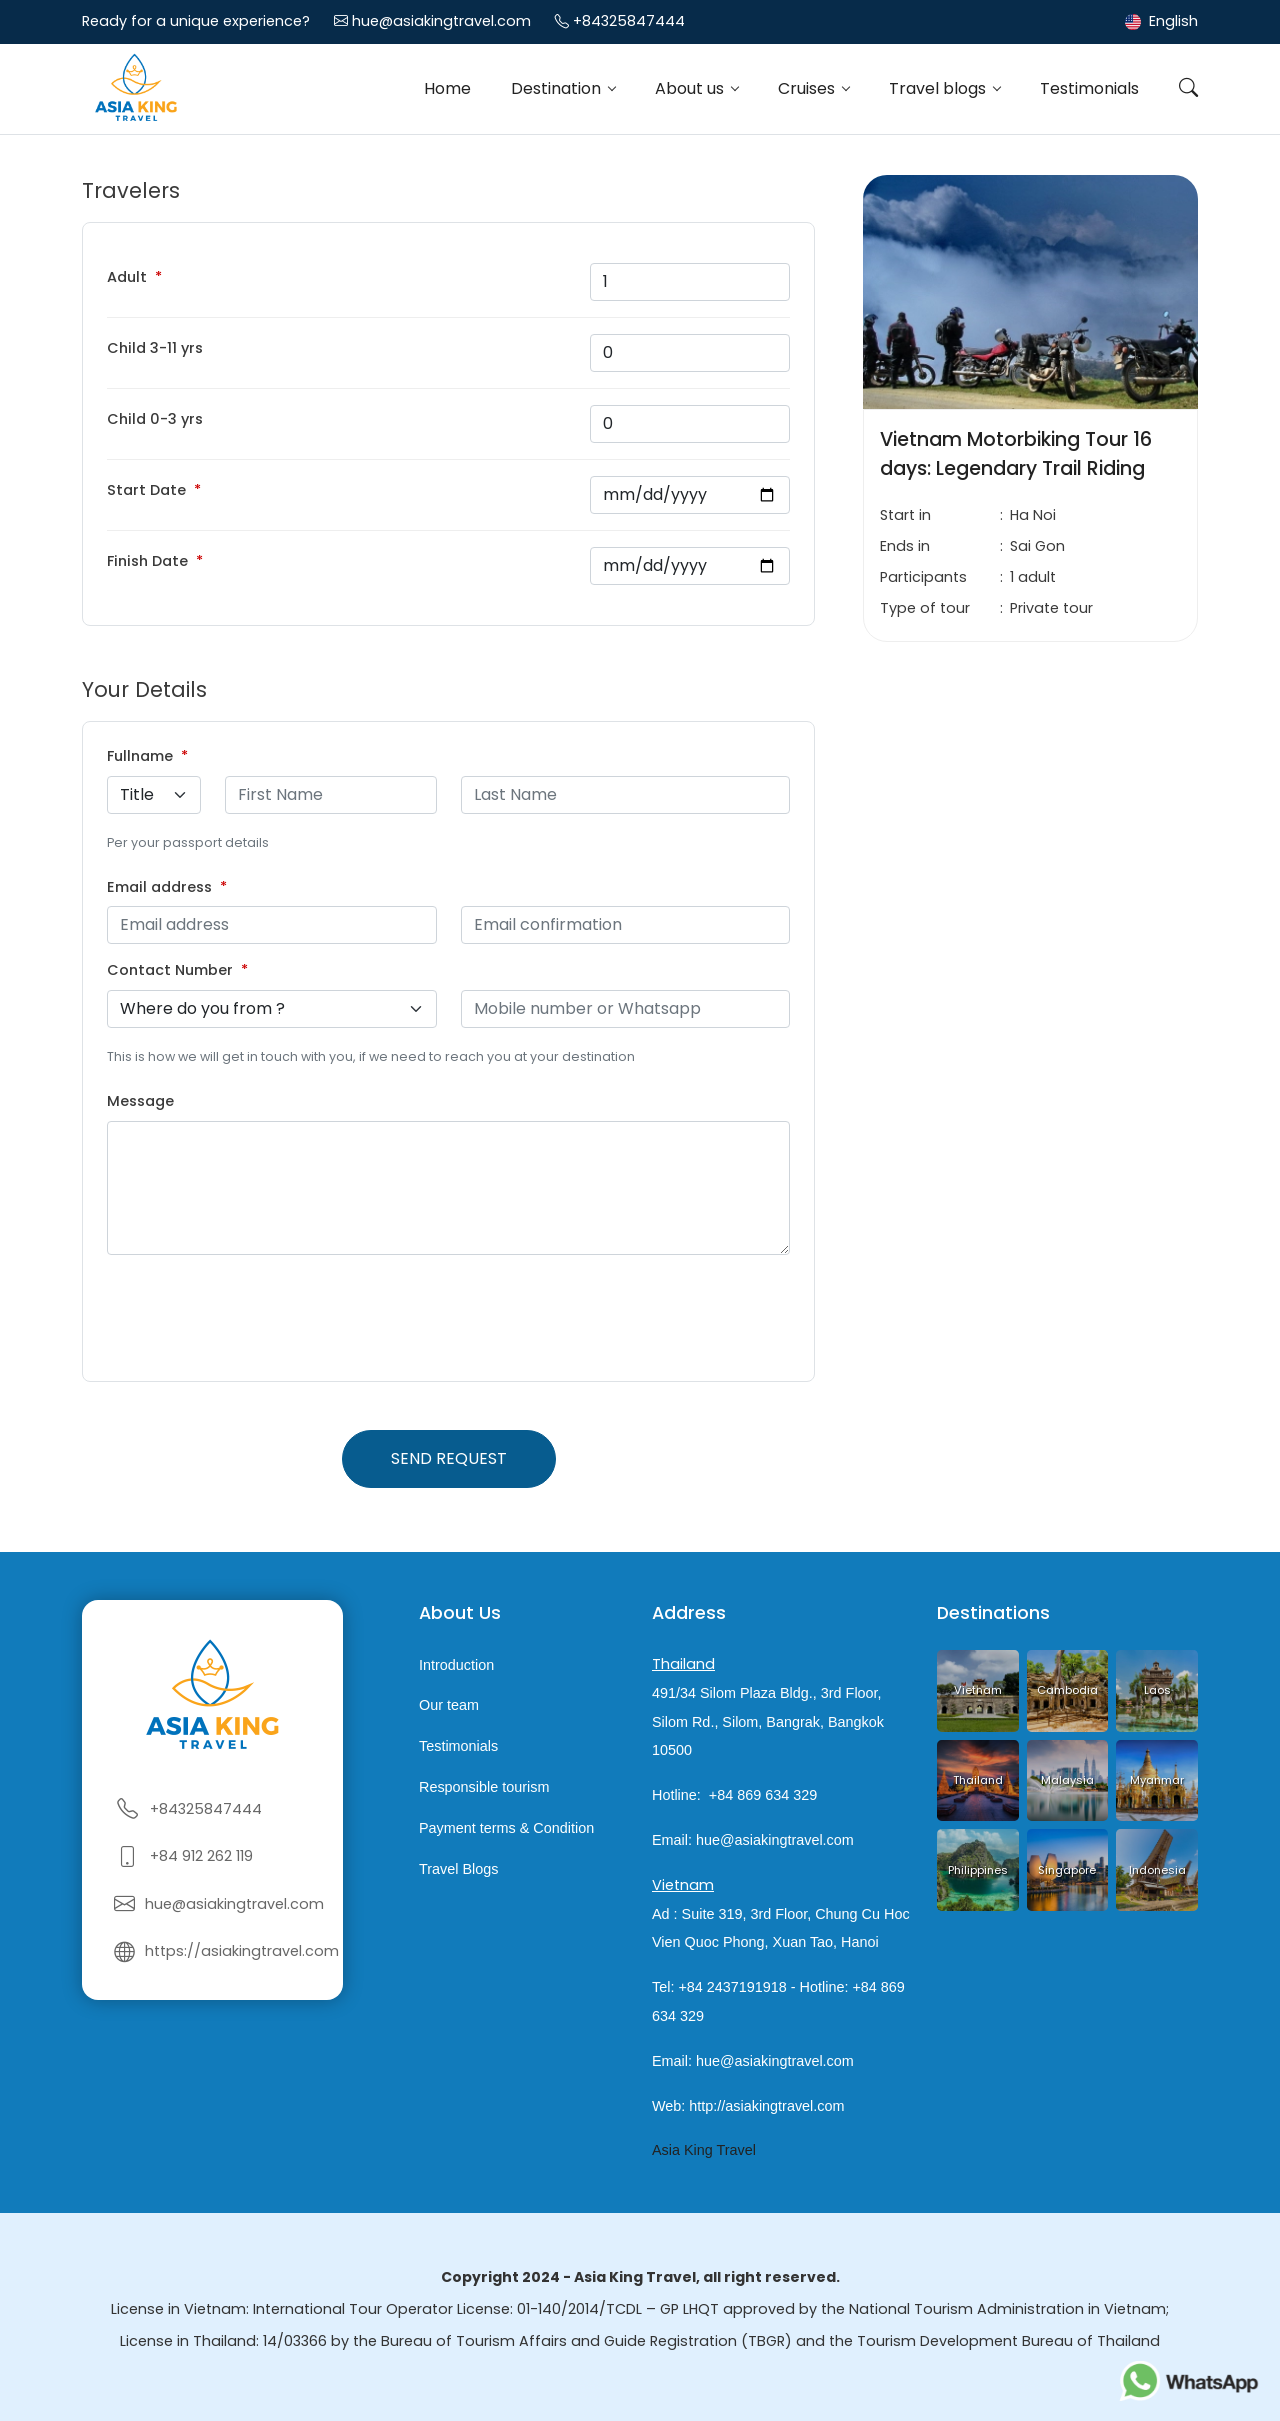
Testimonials (1089, 88)
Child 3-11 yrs (155, 348)
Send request (449, 1458)
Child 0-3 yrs (155, 419)
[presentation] (259, 1318)
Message (140, 1101)
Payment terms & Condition (506, 1828)
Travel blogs (939, 88)
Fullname (140, 756)
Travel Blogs (458, 1869)
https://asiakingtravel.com (242, 1951)
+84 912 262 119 (201, 1856)
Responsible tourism (484, 1787)
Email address (159, 887)
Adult (127, 277)
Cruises (808, 88)
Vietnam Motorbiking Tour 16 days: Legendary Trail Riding (1016, 454)
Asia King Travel (704, 2150)
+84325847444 (629, 21)
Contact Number (170, 970)
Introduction (456, 1665)
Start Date (146, 490)
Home (447, 88)
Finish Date (147, 561)
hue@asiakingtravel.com (441, 21)
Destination (558, 88)
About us (691, 88)
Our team (449, 1706)
